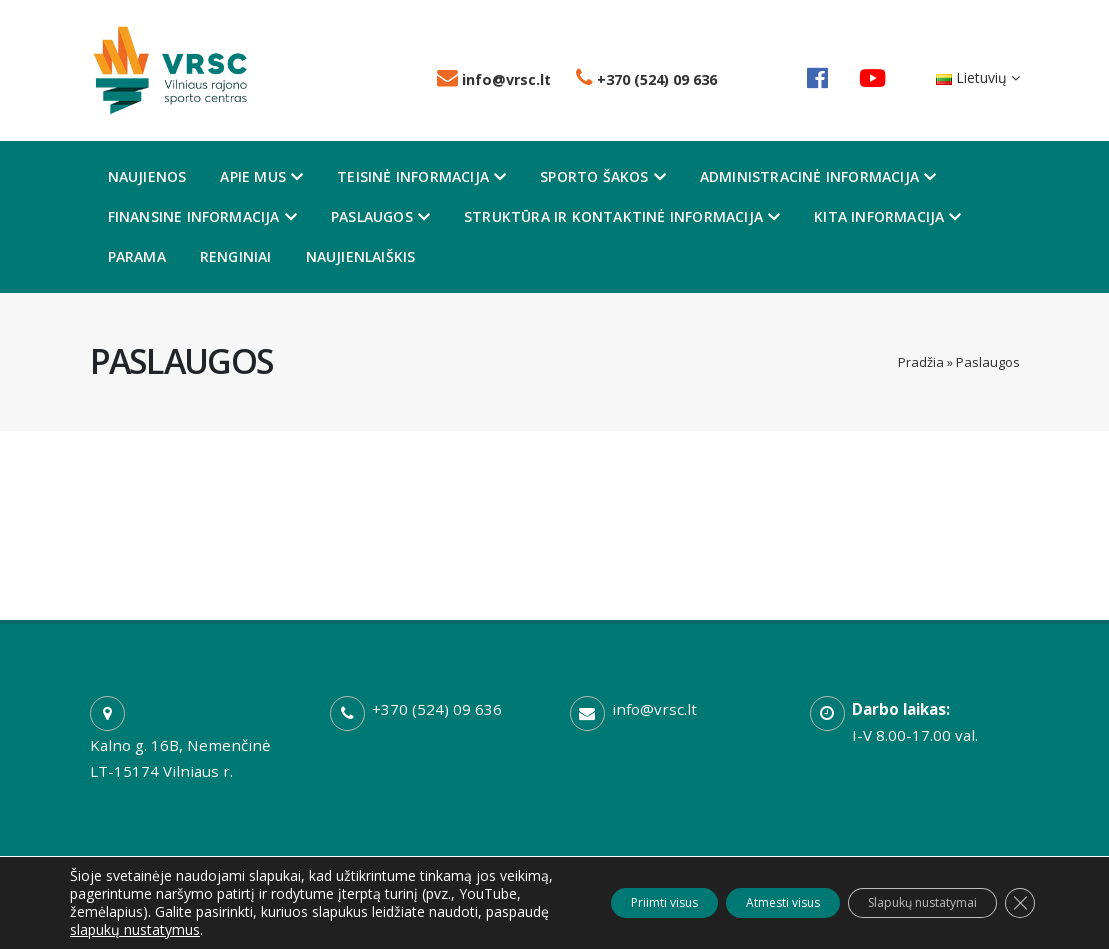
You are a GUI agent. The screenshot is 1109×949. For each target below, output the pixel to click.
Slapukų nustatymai (897, 893)
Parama (137, 256)
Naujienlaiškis (361, 256)
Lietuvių (978, 77)
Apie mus (261, 176)
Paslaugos (380, 216)
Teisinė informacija (421, 176)
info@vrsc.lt (494, 79)
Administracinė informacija (818, 176)
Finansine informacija (202, 216)
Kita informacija (887, 216)
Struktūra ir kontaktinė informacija (622, 216)
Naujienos (147, 176)
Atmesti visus (723, 893)
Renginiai (236, 256)
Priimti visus (573, 893)
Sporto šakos (603, 176)
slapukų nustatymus (135, 930)
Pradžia (921, 362)
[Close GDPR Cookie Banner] (1017, 894)
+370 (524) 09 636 (646, 79)
